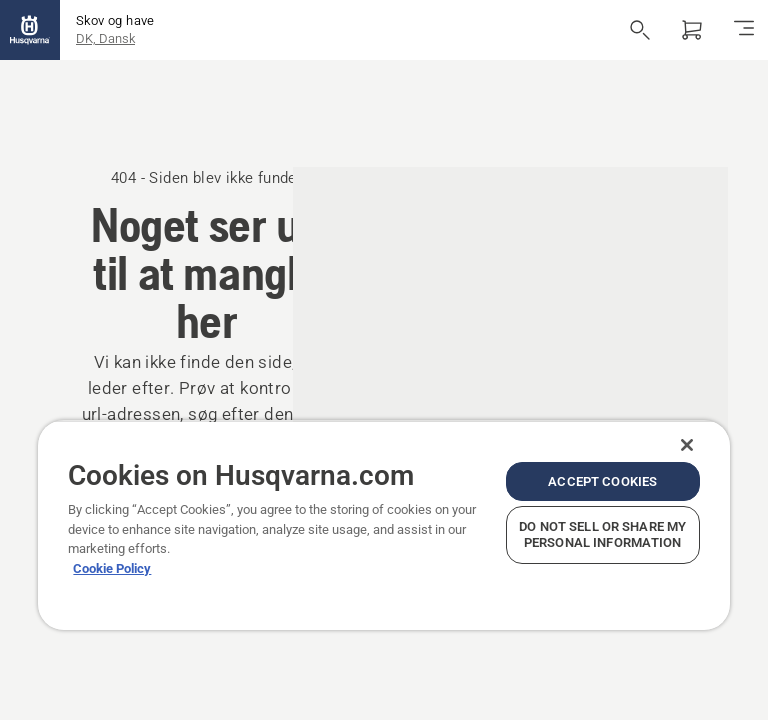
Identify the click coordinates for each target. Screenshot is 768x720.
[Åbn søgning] (640, 30)
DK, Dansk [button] (105, 38)
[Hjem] (30, 30)
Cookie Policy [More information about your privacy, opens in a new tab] (112, 568)
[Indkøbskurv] (692, 30)
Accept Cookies (602, 481)
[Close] (687, 445)
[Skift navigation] (744, 30)
